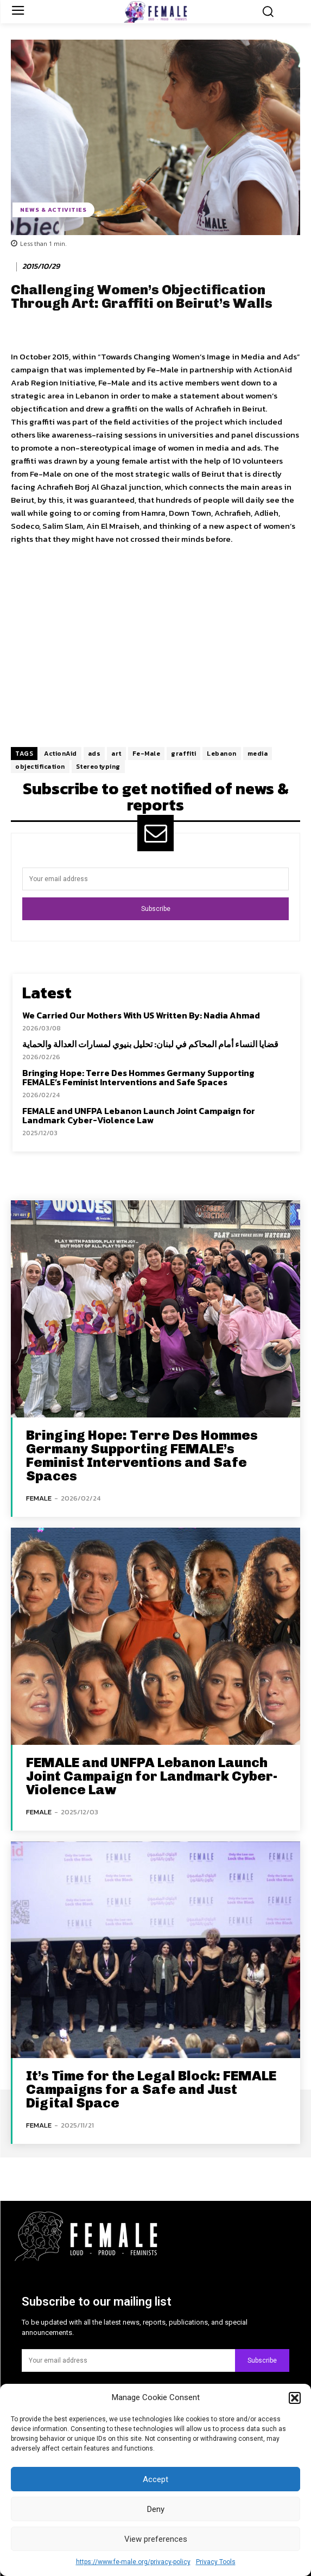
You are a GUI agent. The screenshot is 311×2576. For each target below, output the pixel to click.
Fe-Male (146, 753)
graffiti (183, 753)
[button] (294, 2398)
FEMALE (39, 1498)
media (257, 753)
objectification (40, 766)
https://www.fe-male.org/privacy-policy (133, 2562)
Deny (155, 2509)
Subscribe (155, 909)
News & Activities (53, 209)
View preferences (155, 2539)
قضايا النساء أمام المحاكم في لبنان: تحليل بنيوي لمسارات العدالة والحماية (150, 1043)
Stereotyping (98, 766)
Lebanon (222, 753)
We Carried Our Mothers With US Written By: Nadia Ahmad (141, 1015)
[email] (155, 879)
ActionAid (60, 753)
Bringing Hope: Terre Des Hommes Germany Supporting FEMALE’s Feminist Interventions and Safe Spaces (138, 1077)
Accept (155, 2479)
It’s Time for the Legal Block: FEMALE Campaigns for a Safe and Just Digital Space (151, 2089)
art (116, 753)
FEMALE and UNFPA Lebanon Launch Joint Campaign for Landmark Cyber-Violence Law (138, 1115)
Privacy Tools (216, 2562)
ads (94, 753)
